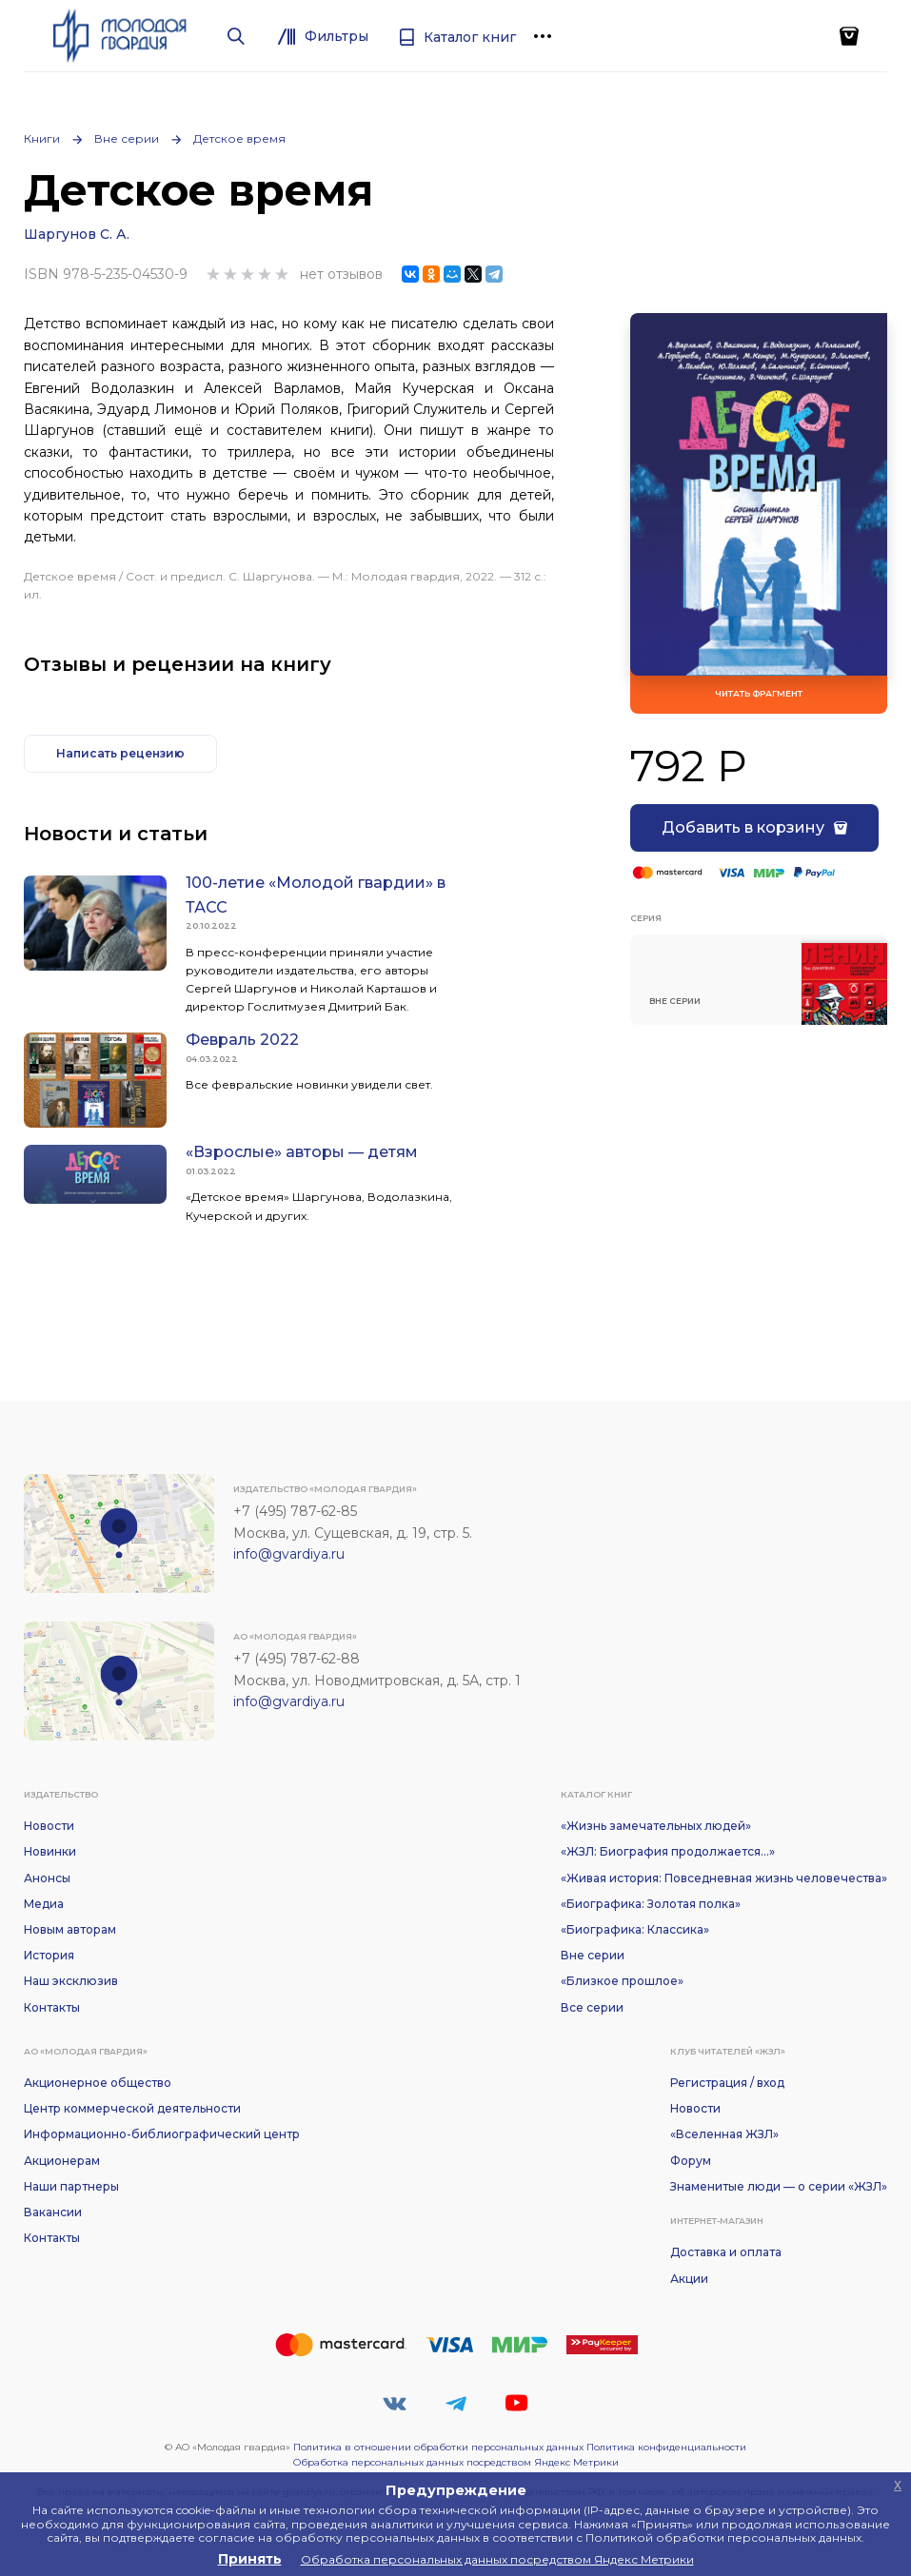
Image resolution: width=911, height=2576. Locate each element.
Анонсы (47, 1878)
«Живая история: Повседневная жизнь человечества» (724, 1878)
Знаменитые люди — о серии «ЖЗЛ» (778, 2186)
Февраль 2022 (242, 1040)
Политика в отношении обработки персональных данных (438, 2447)
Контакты (52, 2007)
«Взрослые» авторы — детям (302, 1152)
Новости (49, 1826)
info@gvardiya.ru (289, 1554)
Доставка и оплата (726, 2252)
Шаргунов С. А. (76, 234)
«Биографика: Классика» (635, 1929)
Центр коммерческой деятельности (132, 2108)
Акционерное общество (97, 2082)
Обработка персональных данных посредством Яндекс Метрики (456, 2462)
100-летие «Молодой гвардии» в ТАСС (316, 895)
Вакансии (53, 2212)
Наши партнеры (71, 2186)
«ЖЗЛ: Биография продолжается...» (668, 1851)
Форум (690, 2160)
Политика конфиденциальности (666, 2447)
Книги (42, 138)
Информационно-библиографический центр (162, 2134)
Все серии (592, 2007)
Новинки (50, 1851)
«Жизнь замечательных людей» (656, 1826)
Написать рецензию (120, 753)
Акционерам (62, 2160)
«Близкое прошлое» (622, 1981)
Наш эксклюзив (71, 1981)
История (49, 1955)
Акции (689, 2278)
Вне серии (126, 138)
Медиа (44, 1904)
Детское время (239, 138)
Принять (250, 2558)
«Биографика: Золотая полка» (651, 1904)
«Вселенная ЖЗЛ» (724, 2134)
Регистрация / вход (727, 2082)
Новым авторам (70, 1929)
